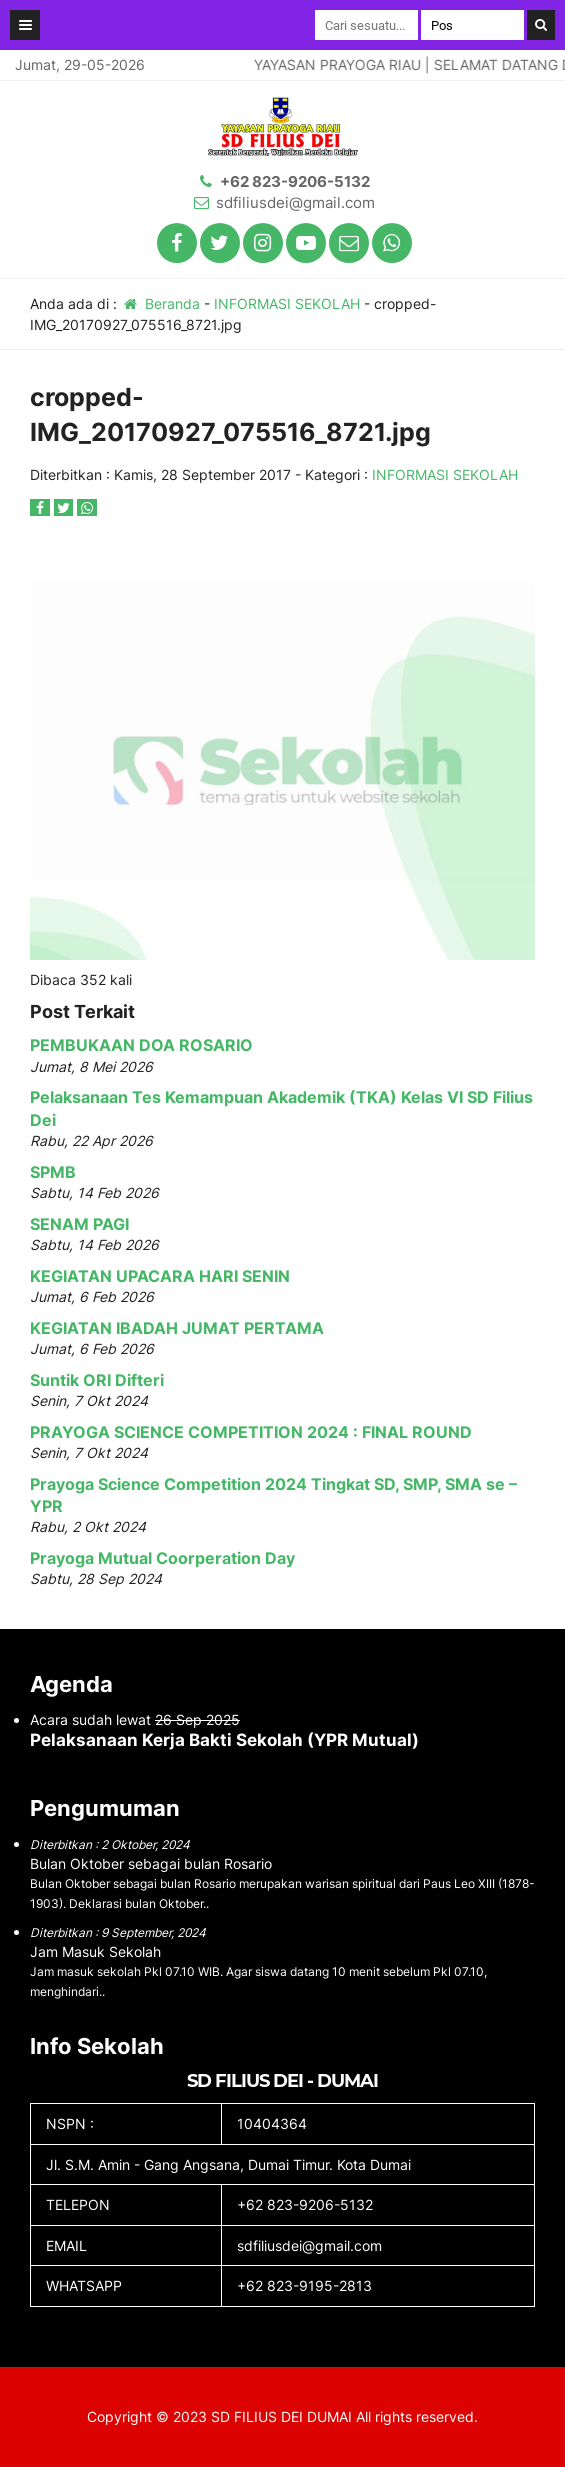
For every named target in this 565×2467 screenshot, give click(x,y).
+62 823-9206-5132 (295, 181)
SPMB (53, 1172)
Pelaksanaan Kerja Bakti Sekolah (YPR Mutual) (224, 1740)
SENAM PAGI (79, 1224)
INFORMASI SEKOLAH (287, 303)
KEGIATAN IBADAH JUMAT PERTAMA (177, 1328)
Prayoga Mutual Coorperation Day (162, 1558)
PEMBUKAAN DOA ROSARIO (141, 1045)
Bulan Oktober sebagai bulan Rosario (151, 1863)
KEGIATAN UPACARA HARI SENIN (160, 1276)
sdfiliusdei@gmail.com (295, 202)
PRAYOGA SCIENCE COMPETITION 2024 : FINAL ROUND (251, 1432)
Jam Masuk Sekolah (95, 1951)
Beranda (160, 303)
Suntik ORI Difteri (97, 1380)
